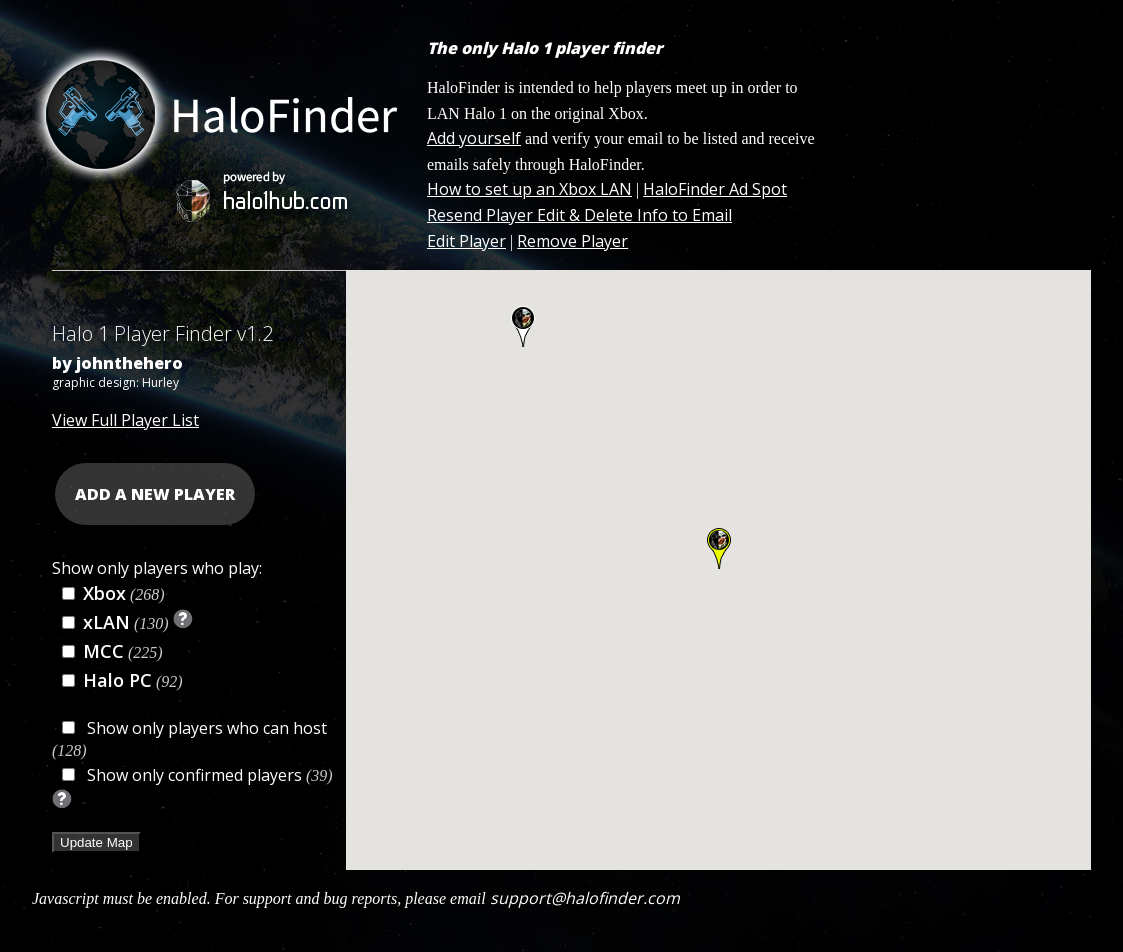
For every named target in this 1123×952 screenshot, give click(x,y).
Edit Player (466, 241)
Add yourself (474, 138)
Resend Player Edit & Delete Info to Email (579, 215)
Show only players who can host (205, 728)
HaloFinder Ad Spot (715, 189)
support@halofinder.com (585, 898)
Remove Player (572, 241)
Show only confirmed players (194, 775)
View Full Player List (125, 420)
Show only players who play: (157, 568)
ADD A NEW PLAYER (155, 494)
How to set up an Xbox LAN (529, 189)
